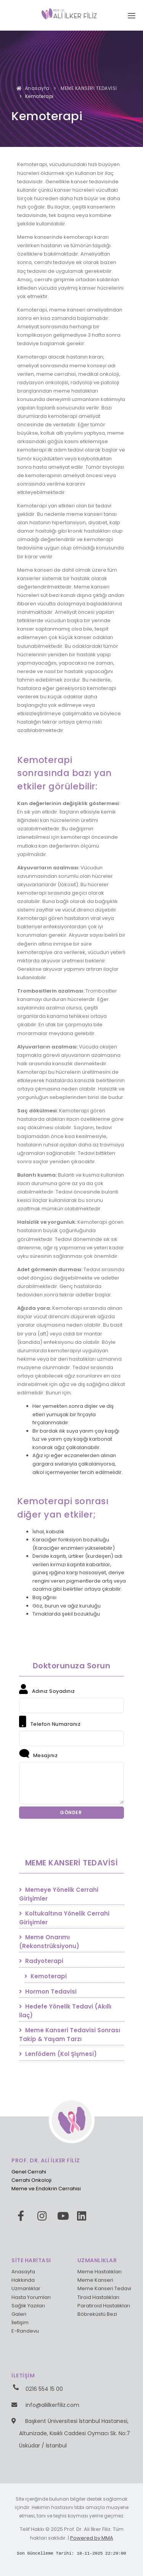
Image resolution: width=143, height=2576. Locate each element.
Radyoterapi (41, 1961)
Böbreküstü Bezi (97, 2314)
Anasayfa (33, 88)
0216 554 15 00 (44, 2389)
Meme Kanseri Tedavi (104, 2288)
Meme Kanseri (95, 2280)
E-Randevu (25, 2331)
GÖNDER (71, 1812)
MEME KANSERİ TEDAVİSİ (88, 88)
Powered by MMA (91, 2538)
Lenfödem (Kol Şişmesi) (58, 2054)
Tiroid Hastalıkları (98, 2297)
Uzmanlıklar (25, 2288)
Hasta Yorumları (31, 2297)
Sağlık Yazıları (28, 2305)
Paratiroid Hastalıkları (103, 2305)
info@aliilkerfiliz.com (52, 2405)
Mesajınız (38, 1753)
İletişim (20, 2322)
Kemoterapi (45, 1976)
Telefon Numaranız (49, 1722)
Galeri (18, 2314)
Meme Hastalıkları (99, 2271)
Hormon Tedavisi (48, 1991)
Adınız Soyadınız (47, 1689)
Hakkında (23, 2280)
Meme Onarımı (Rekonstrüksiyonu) (49, 1941)
